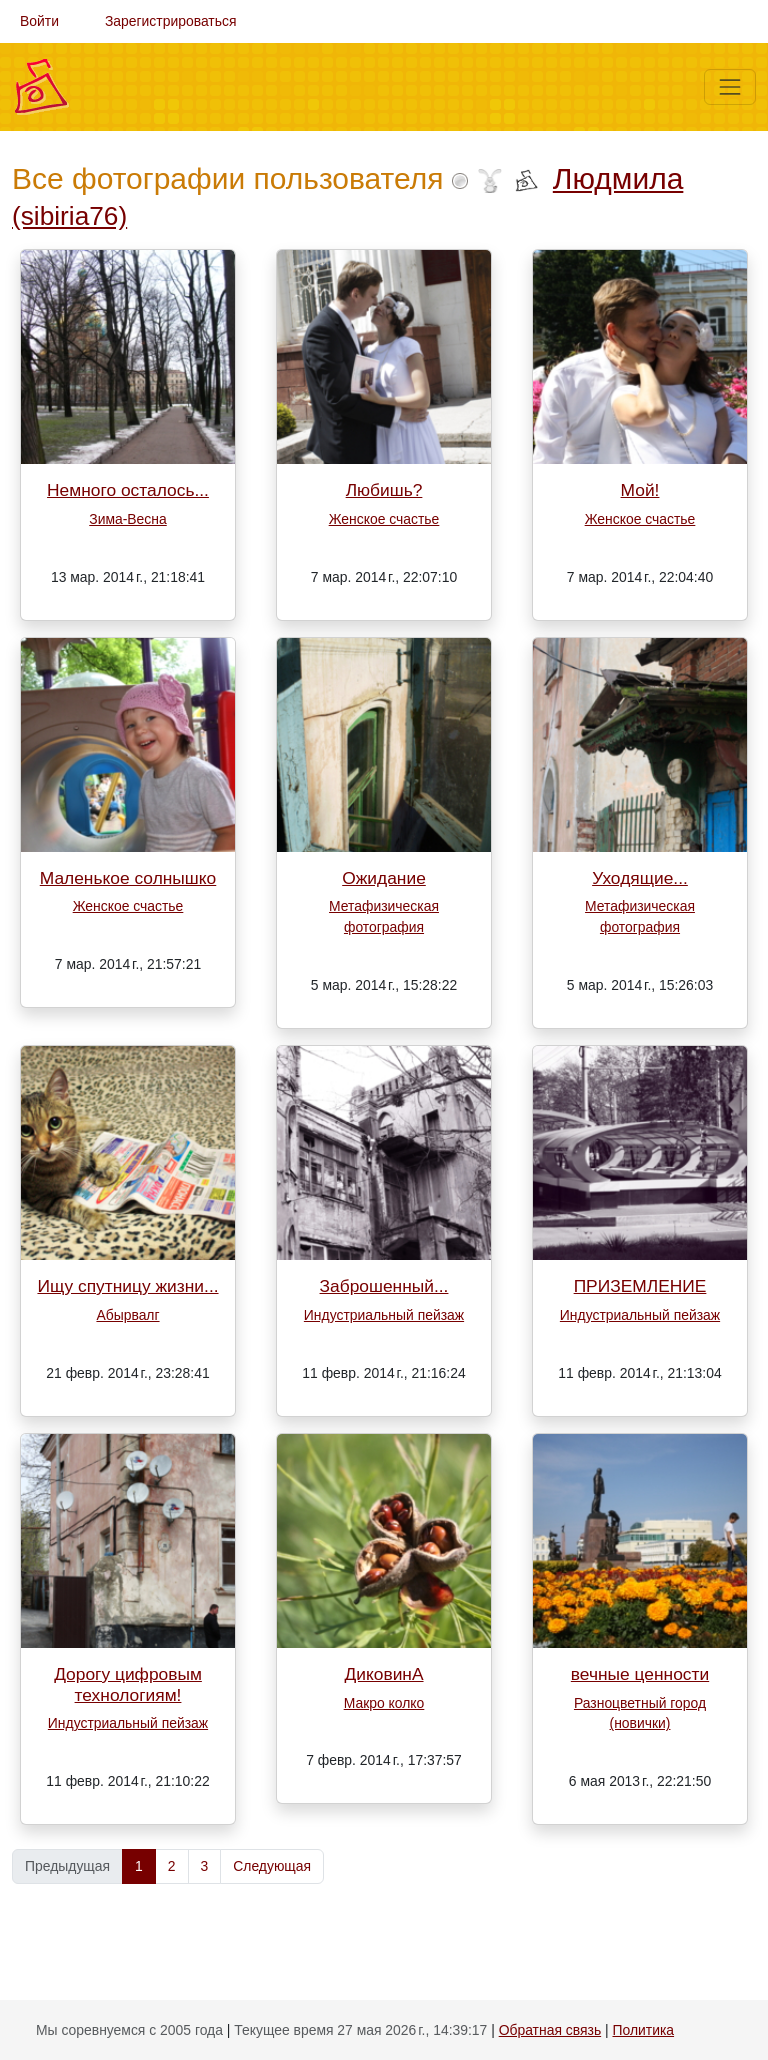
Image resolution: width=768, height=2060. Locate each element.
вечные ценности (640, 1674)
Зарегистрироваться (171, 21)
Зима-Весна (127, 519)
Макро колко (384, 1703)
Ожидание (384, 878)
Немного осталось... (128, 490)
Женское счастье (384, 519)
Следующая (272, 1866)
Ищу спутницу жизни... (127, 1286)
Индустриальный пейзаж (384, 1315)
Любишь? (384, 490)
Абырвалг (127, 1315)
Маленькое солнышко (128, 878)
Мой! (640, 490)
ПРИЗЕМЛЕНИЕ (640, 1286)
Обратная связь (550, 2030)
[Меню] (730, 87)
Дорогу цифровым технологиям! (128, 1684)
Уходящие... (640, 878)
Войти (39, 21)
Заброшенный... (384, 1286)
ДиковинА (383, 1674)
